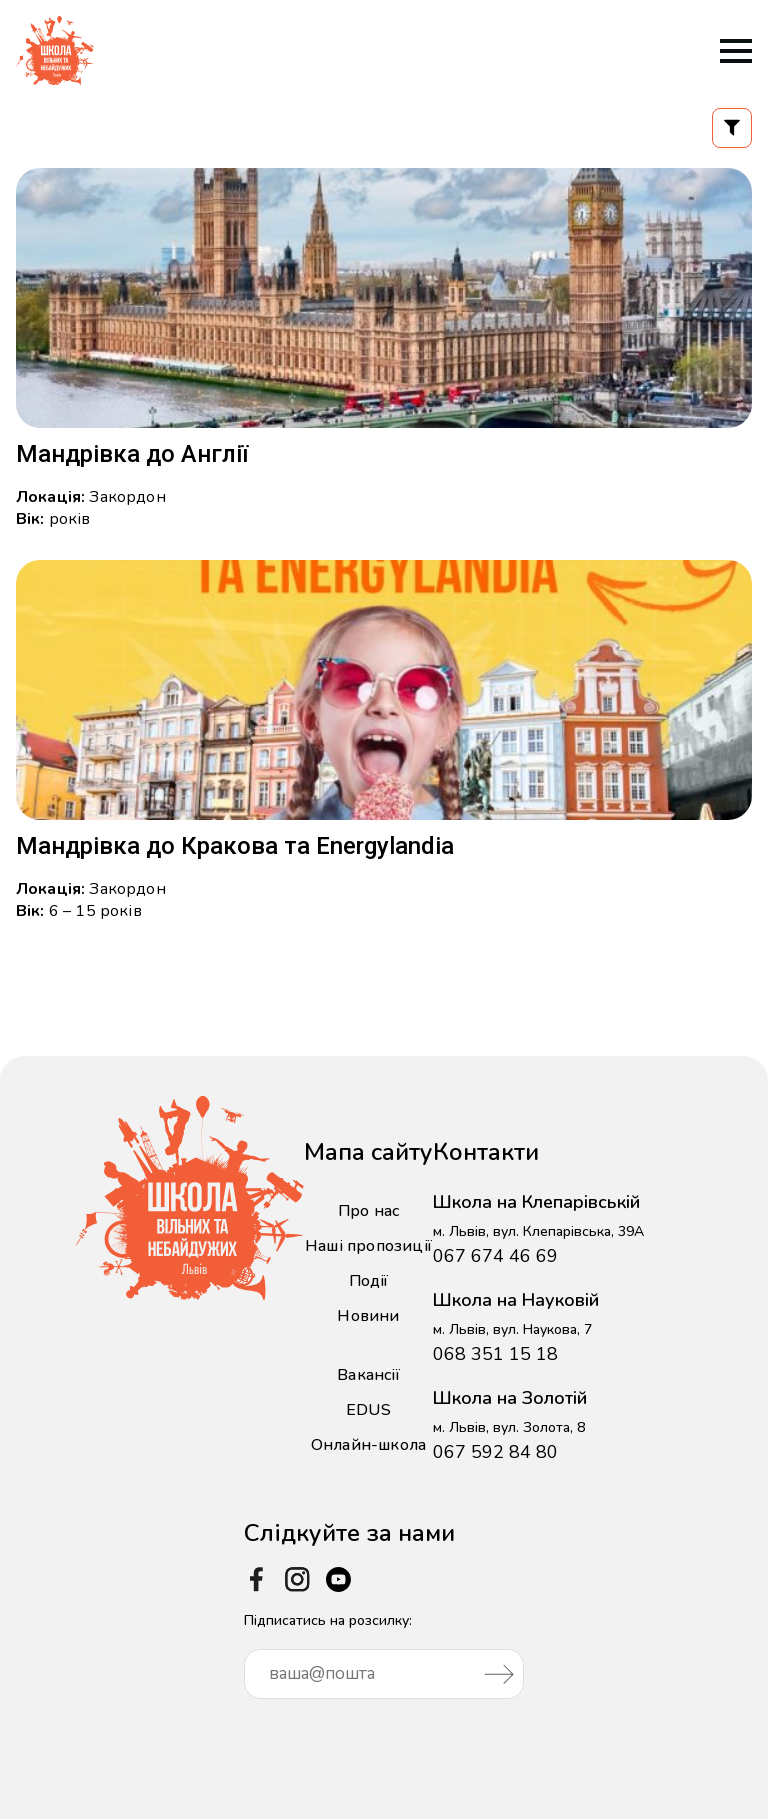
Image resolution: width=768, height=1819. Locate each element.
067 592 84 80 (495, 1452)
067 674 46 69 (495, 1256)
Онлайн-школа (368, 1445)
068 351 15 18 (495, 1354)
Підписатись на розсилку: (384, 1655)
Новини (368, 1316)
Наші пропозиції (368, 1246)
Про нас (368, 1211)
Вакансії (368, 1375)
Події (369, 1281)
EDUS (368, 1410)
